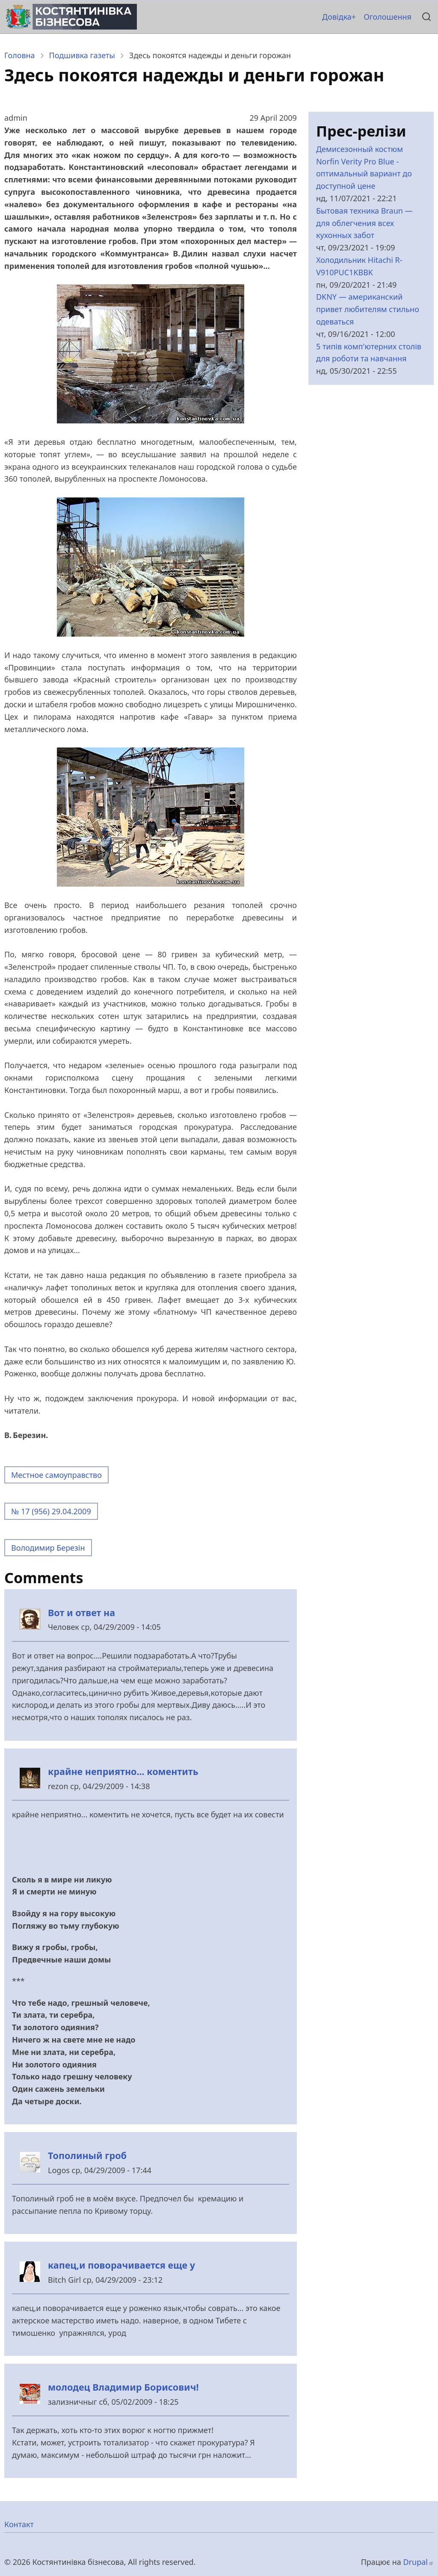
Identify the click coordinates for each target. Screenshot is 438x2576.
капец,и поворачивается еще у (121, 2265)
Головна (19, 55)
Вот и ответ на (81, 1612)
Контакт (19, 2524)
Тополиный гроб (87, 2155)
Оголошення (387, 17)
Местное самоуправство (56, 1475)
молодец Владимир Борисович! (123, 2387)
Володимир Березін (48, 1548)
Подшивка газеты (82, 55)
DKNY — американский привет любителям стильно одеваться (367, 309)
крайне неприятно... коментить (123, 1771)
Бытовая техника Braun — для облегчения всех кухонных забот (364, 223)
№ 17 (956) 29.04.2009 (51, 1511)
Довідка (337, 17)
